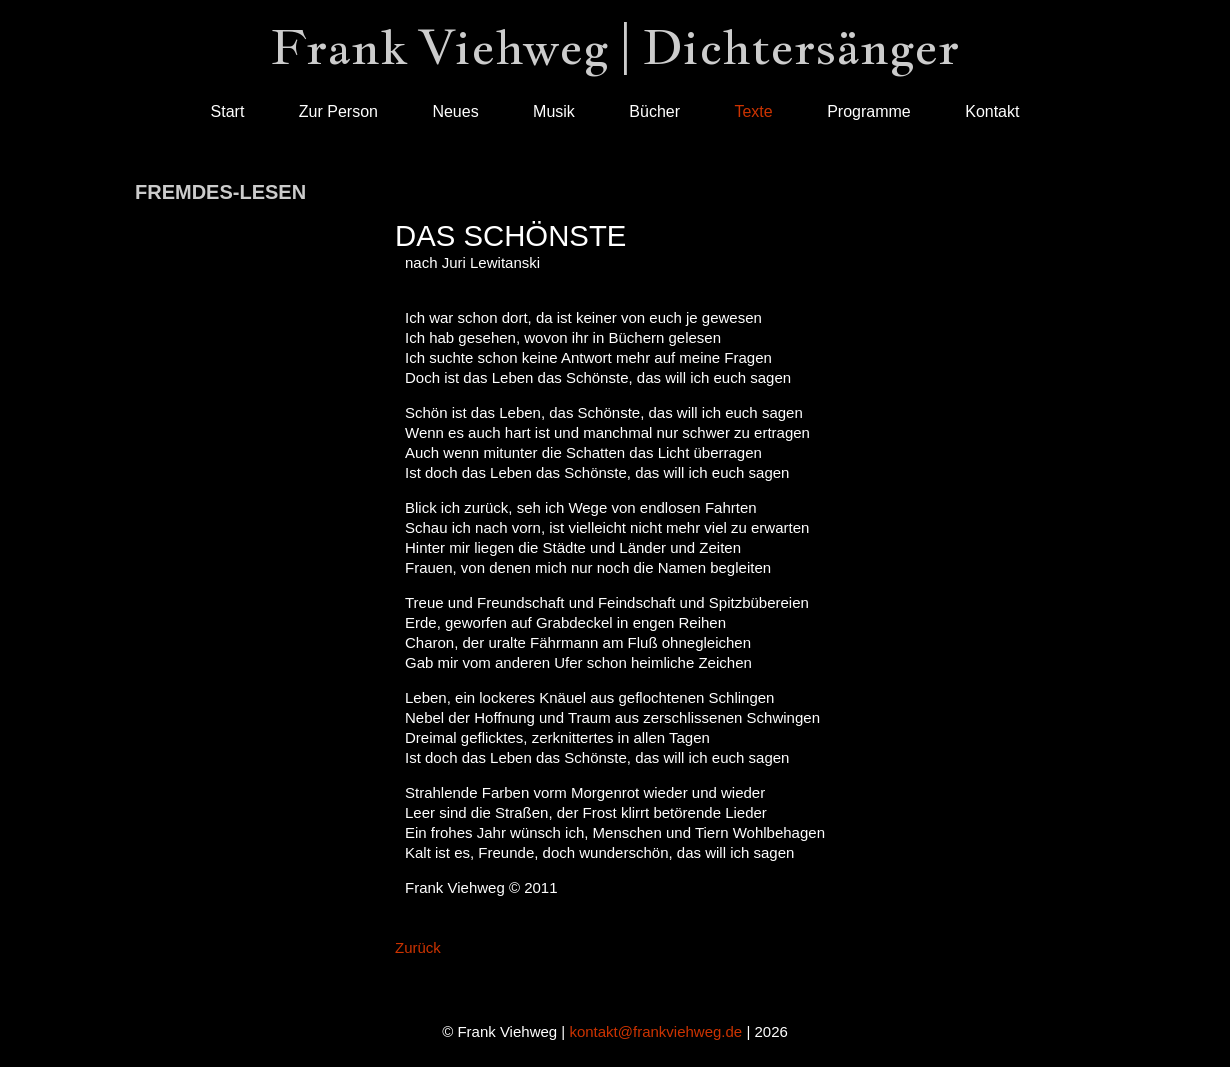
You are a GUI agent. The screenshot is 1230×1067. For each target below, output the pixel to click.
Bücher (654, 111)
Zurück (418, 947)
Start (228, 111)
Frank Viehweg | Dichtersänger (615, 46)
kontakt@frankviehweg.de (655, 1031)
